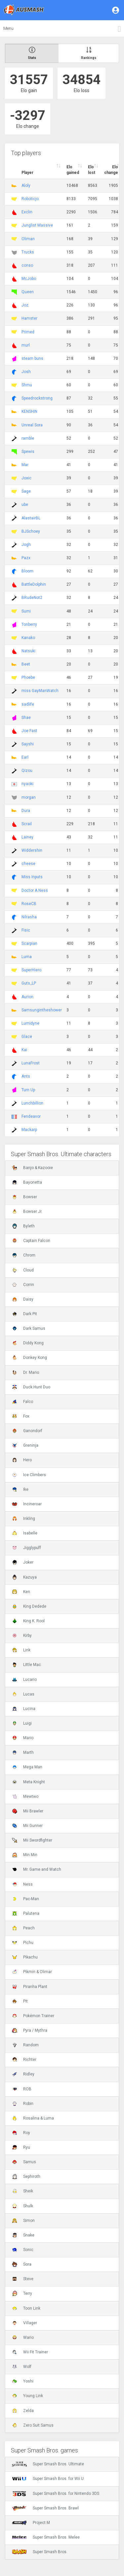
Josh (26, 371)
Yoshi (22, 2381)
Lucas (23, 1694)
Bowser (24, 1197)
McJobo (28, 278)
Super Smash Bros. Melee (46, 2537)
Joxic (26, 478)
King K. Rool (28, 1621)
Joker (22, 1562)
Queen (27, 292)
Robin (22, 2103)
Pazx (25, 558)
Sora (21, 2264)
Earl (24, 757)
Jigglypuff (26, 1547)
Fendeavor (31, 1116)
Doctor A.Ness (34, 890)
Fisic (25, 930)
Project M (31, 2522)
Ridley (23, 2074)
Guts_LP (28, 983)
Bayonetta (27, 1182)
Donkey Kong (29, 1357)
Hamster (29, 318)
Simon (23, 2220)
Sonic (22, 2249)
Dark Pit (24, 1313)
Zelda (23, 2410)
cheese (28, 863)
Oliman (28, 239)
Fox (20, 1416)
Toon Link (26, 2308)
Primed (27, 332)
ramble (27, 438)
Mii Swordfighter (32, 1840)
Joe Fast (29, 730)
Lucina (23, 1708)
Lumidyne (30, 1023)
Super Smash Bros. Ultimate (48, 2464)
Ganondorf (27, 1430)
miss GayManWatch (40, 690)
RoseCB (28, 903)
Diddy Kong (28, 1343)
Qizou (26, 770)
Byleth (23, 1226)
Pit (20, 2001)
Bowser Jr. (27, 1211)
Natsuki (28, 651)
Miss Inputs (32, 877)
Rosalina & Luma (33, 2118)
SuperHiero (31, 970)
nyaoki (27, 783)
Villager (24, 2323)
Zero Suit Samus (33, 2425)
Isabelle (24, 1533)
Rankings (88, 53)
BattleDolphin (33, 584)
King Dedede (29, 1606)
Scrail (26, 824)
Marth (23, 1752)
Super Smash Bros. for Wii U (48, 2478)
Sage (26, 491)
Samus (24, 2162)
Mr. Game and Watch (36, 1869)
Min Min (24, 1854)
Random (25, 2045)
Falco (22, 1401)
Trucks (27, 252)
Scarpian (29, 943)
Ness (22, 1884)
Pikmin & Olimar (32, 1971)
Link (21, 1650)
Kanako (28, 637)
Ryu (21, 2147)
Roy (21, 2132)
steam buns (32, 358)
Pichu (22, 1942)
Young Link (27, 2395)
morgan (28, 797)
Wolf (21, 2366)
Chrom (23, 1255)
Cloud (23, 1270)
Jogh (26, 544)
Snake (23, 2235)
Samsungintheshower (41, 1010)
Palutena (25, 1913)
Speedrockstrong (37, 398)
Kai (24, 1049)
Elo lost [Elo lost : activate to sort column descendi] (91, 170)
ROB (21, 2089)
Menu (8, 28)
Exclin (26, 212)
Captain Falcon (31, 1240)
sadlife (27, 704)
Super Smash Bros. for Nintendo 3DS (55, 2493)
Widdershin (31, 850)
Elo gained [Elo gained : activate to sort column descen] (72, 170)
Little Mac (26, 1664)
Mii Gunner (27, 1825)
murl (25, 345)
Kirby (22, 1635)
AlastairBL (30, 518)
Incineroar (27, 1504)
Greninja (25, 1445)
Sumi (26, 611)
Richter (24, 2059)
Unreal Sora (32, 425)
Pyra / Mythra (29, 2030)
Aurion (27, 996)
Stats (32, 53)
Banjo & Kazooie (32, 1167)
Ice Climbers (29, 1474)
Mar (24, 464)
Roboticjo (30, 198)
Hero (22, 1460)
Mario (22, 1738)
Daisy (22, 1299)
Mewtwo (25, 1796)
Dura (25, 810)
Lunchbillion (32, 1103)
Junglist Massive (37, 225)
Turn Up (28, 1090)
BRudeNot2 (31, 597)
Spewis (27, 451)
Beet (25, 664)
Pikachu (25, 1957)
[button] (116, 10)
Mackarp (29, 1129)
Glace (26, 1036)
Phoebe (28, 677)
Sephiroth (26, 2176)
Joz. (25, 305)
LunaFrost (30, 1063)
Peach (23, 1928)
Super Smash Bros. (39, 2551)
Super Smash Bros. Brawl (45, 2508)
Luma (26, 956)
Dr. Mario (25, 1372)
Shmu (26, 385)
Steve (22, 2278)
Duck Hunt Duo (31, 1387)
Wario (23, 2337)
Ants (25, 1076)
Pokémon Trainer (33, 2015)
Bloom (27, 571)
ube (24, 504)
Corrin (23, 1284)
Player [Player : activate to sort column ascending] (27, 172)
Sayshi (27, 744)
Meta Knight (28, 1782)
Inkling (23, 1518)
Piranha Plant (29, 1986)
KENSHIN (29, 411)
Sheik (22, 2191)
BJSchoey (30, 531)
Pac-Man (25, 1899)
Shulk (22, 2206)
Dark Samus (28, 1328)
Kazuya (24, 1577)
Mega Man (27, 1767)
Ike (20, 1489)
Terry (22, 2293)
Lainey (27, 837)
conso (27, 265)
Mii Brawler (27, 1811)
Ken (21, 1591)
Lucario (24, 1679)
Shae (26, 717)
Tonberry (29, 624)
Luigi (22, 1723)
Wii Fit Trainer (30, 2352)
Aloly (25, 185)
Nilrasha (29, 917)
